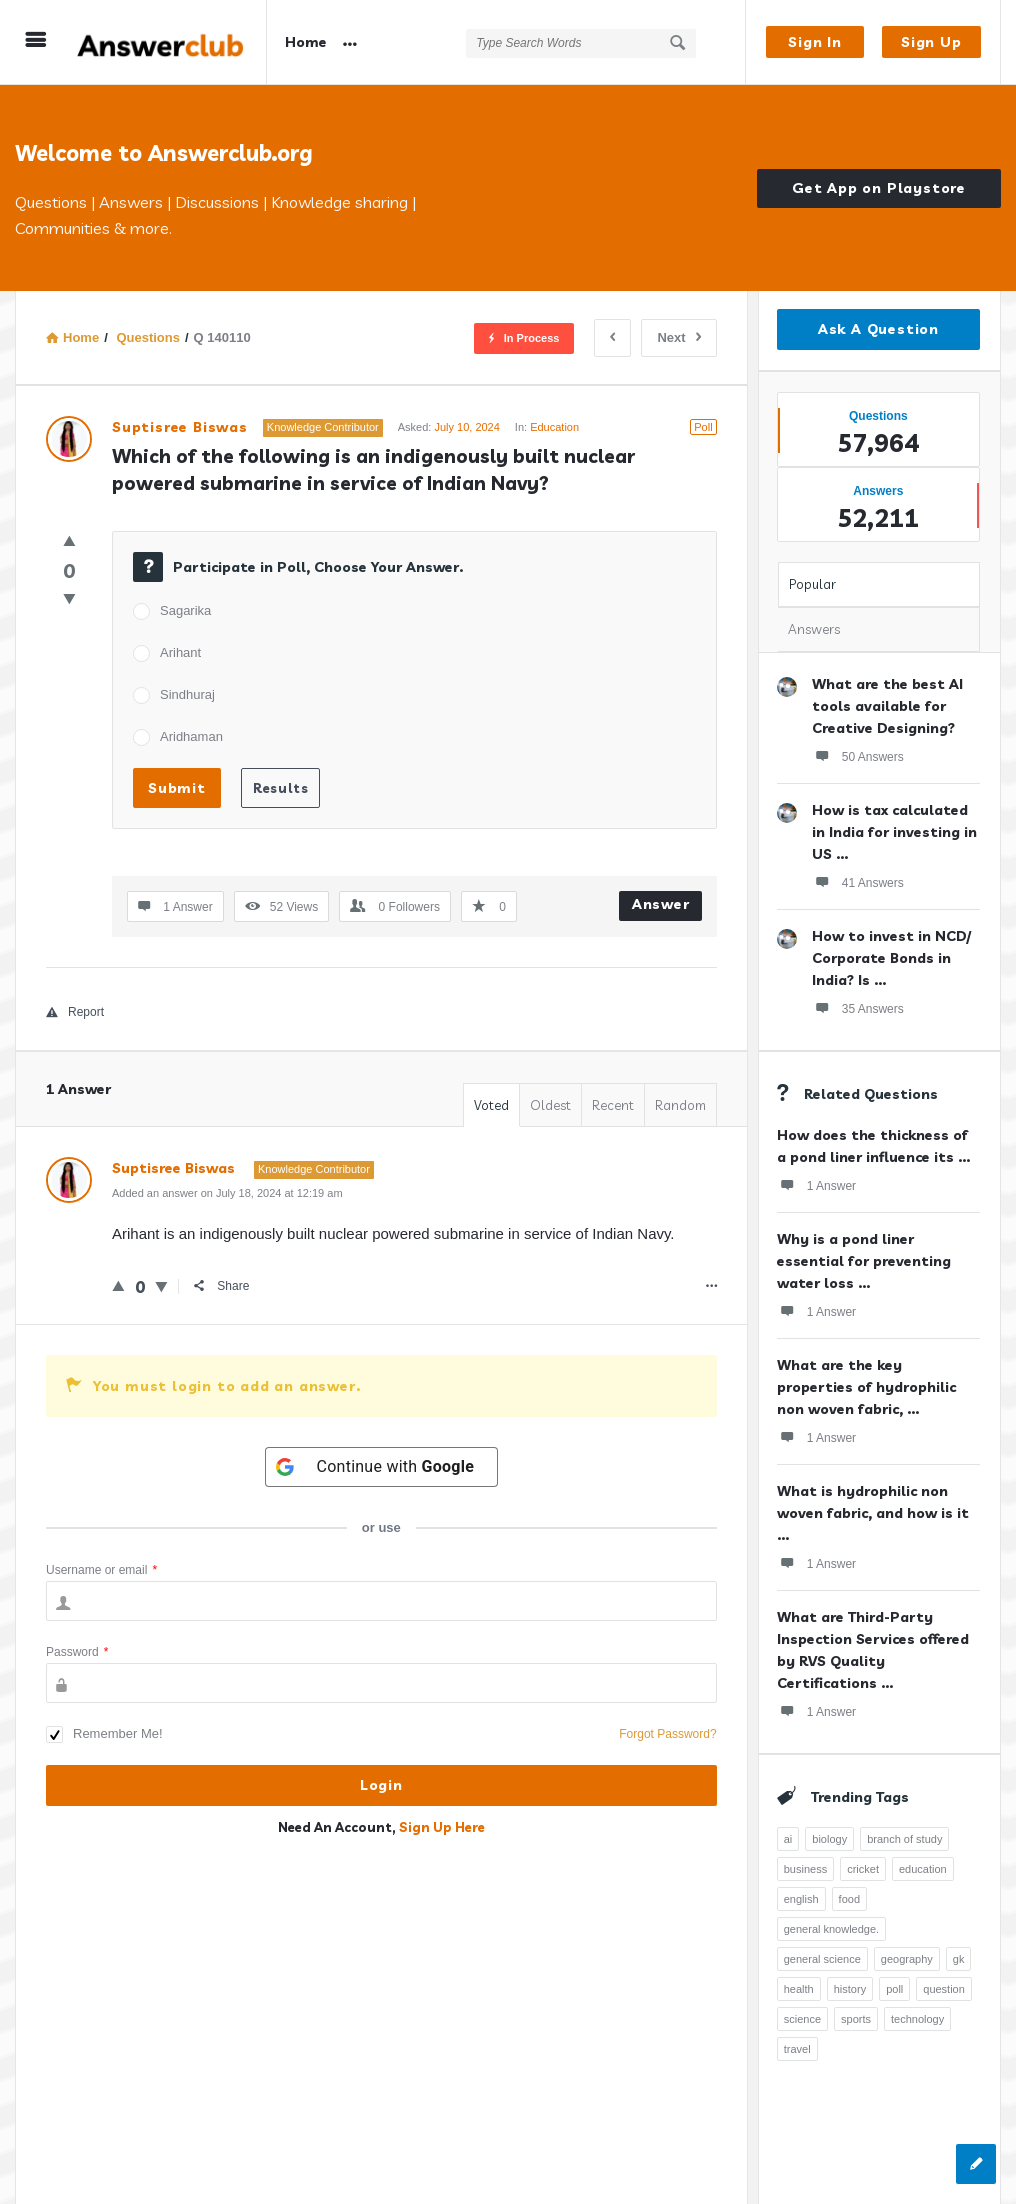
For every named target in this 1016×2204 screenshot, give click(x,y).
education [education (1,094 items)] (923, 1869)
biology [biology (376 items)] (829, 1839)
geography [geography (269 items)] (907, 1959)
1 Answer (816, 1185)
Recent (613, 1105)
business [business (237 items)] (805, 1869)
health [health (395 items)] (799, 1989)
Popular (812, 584)
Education (554, 427)
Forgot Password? (667, 1734)
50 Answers (858, 756)
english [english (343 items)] (801, 1899)
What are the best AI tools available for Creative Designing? (887, 706)
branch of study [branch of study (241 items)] (904, 1839)
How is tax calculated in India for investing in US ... (894, 832)
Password (77, 1652)
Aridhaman (191, 736)
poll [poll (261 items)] (894, 1989)
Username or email (101, 1570)
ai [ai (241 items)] (788, 1839)
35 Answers (858, 1008)
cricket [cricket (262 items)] (863, 1869)
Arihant (180, 652)
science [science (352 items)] (802, 2019)
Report (75, 1012)
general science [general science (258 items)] (822, 1959)
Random (680, 1105)
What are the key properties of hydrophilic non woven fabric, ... (866, 1387)
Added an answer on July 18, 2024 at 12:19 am (227, 1193)
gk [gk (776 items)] (959, 1959)
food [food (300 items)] (849, 1899)
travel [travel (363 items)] (797, 2049)
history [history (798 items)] (850, 1989)
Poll (703, 427)
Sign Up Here (442, 1827)
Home (306, 42)
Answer (661, 904)
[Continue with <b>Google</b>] (382, 1467)
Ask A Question (878, 329)
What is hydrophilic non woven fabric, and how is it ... (873, 1513)
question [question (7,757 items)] (944, 1989)
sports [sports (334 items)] (856, 2019)
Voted (491, 1105)
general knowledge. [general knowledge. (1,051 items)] (831, 1929)
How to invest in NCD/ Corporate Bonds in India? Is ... (891, 958)
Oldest (550, 1105)
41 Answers (858, 882)
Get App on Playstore (879, 188)
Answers (814, 629)
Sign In (815, 42)
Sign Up (931, 42)
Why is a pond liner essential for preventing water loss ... (864, 1261)
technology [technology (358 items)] (917, 2019)
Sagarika (185, 610)
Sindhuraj (187, 694)
